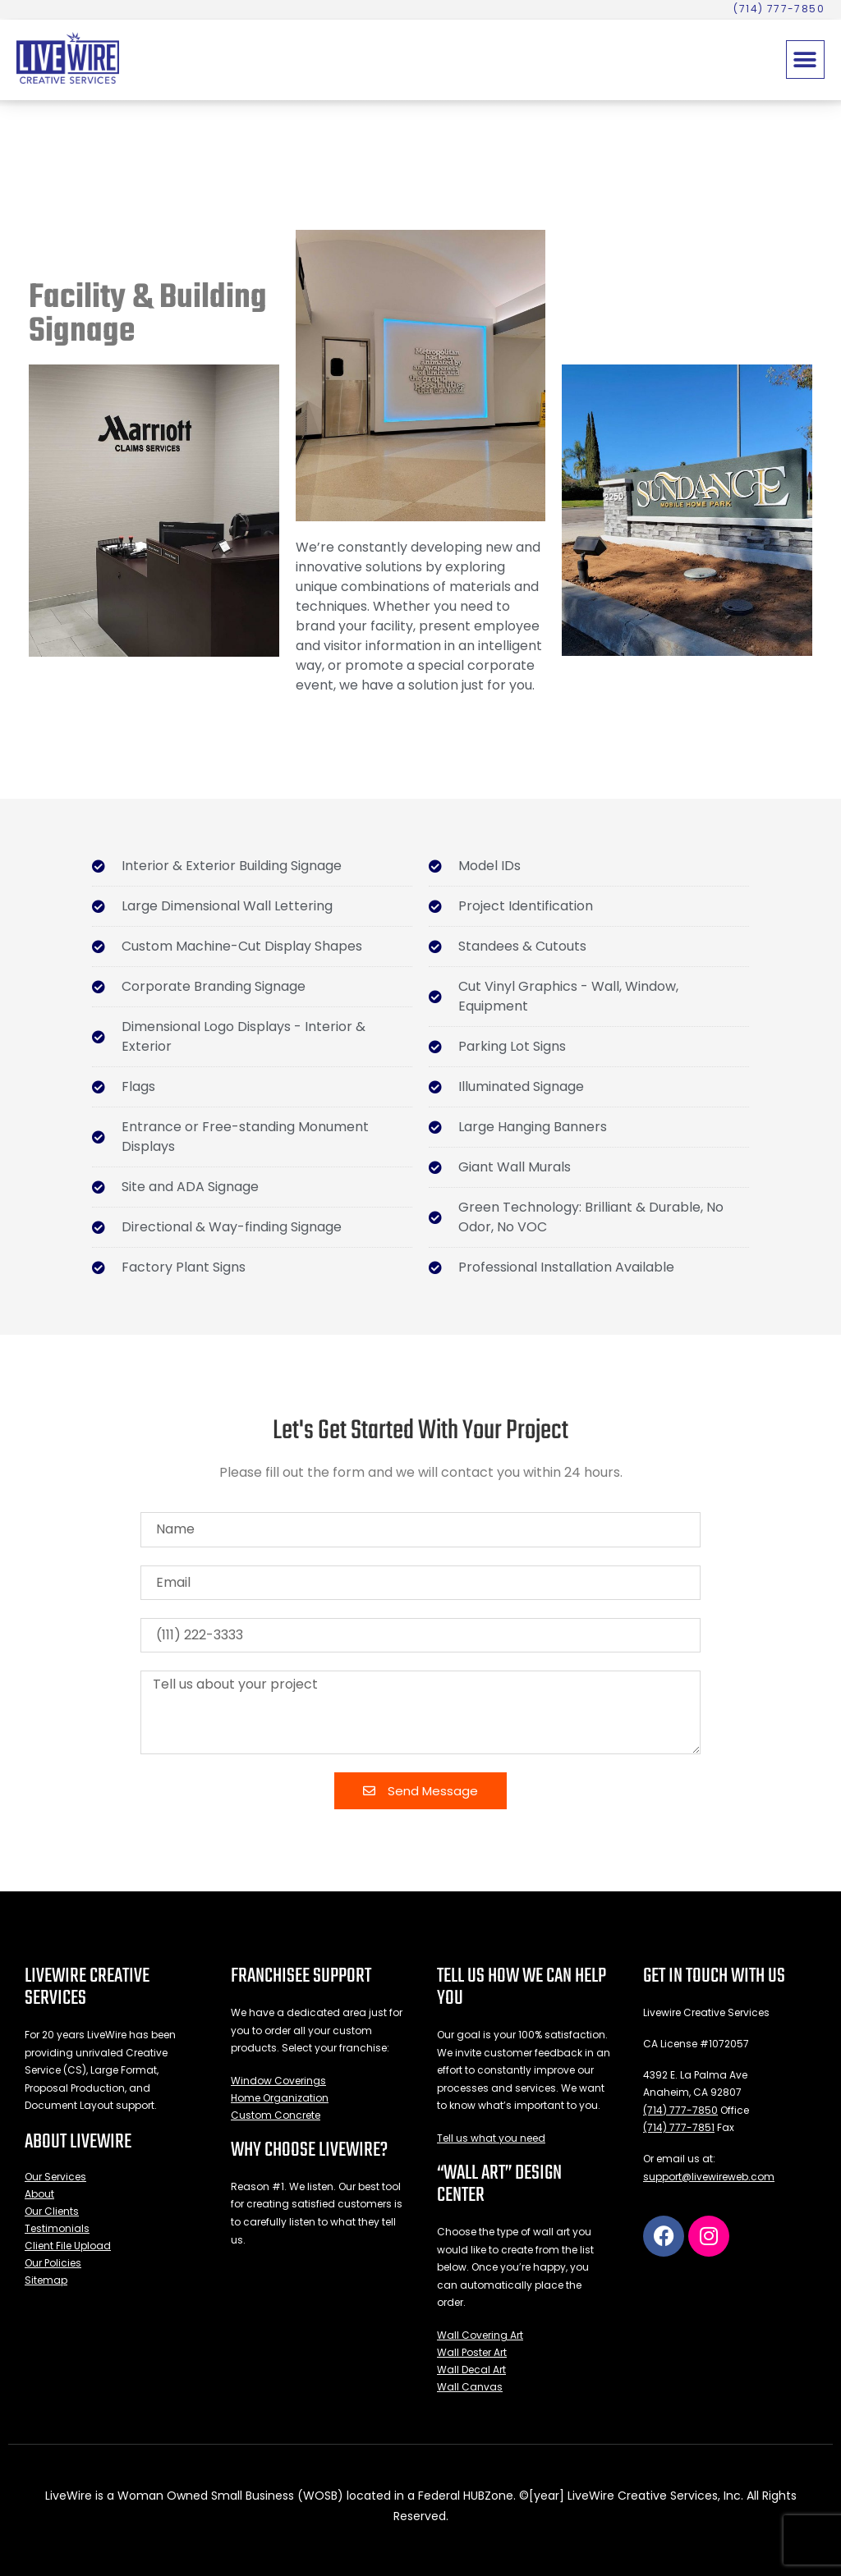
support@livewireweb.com (708, 2177)
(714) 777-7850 (680, 2110)
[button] (805, 59)
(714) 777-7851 (679, 2127)
